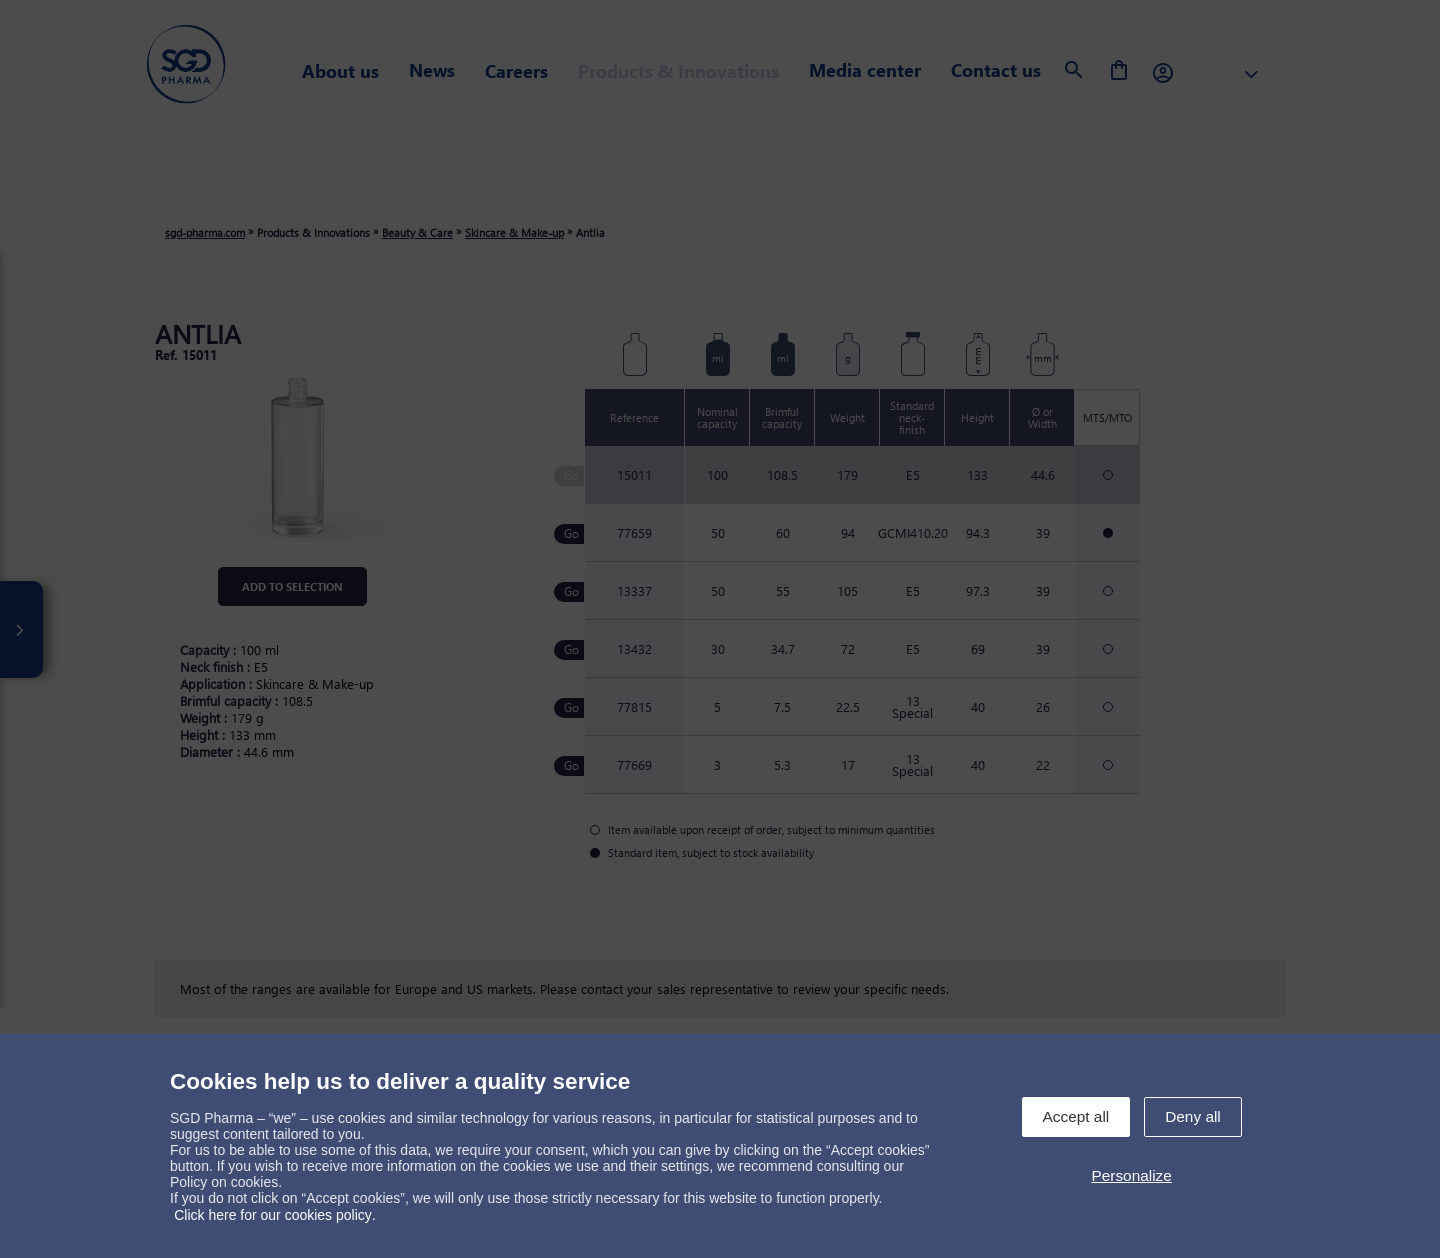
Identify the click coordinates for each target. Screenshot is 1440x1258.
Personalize (1131, 1175)
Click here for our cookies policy (273, 1215)
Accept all (1076, 1116)
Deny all (1193, 1116)
